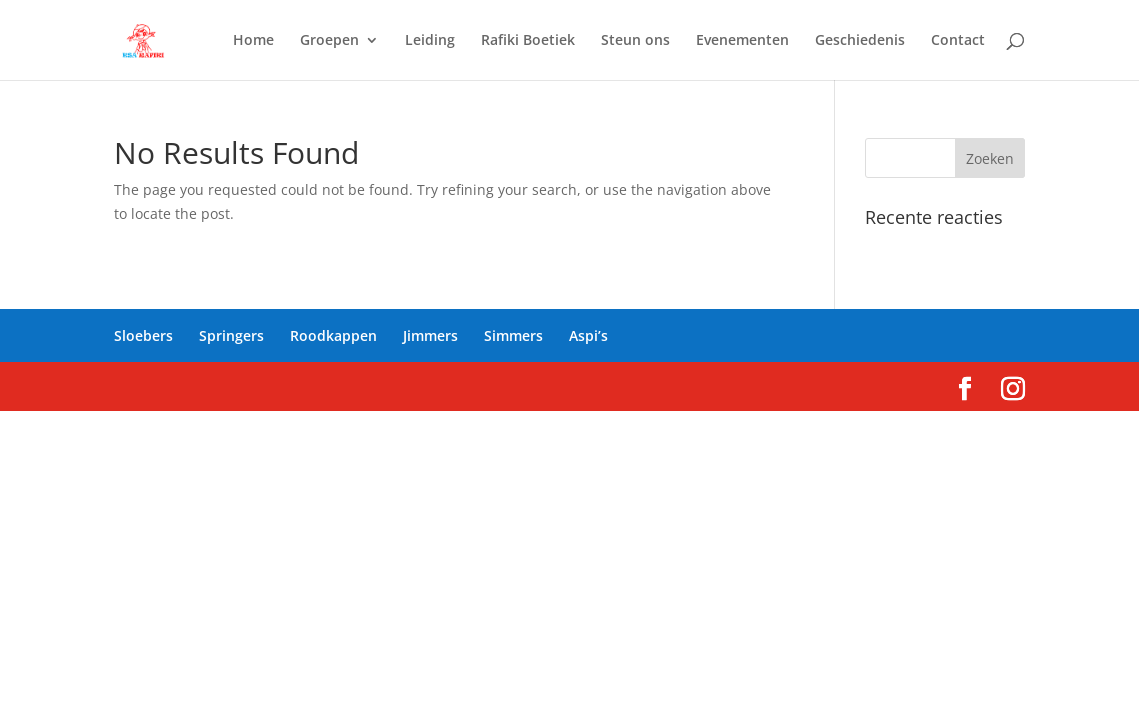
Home (253, 41)
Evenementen (742, 41)
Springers (231, 335)
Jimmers (430, 335)
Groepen (329, 41)
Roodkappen (333, 335)
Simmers (513, 335)
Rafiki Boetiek (528, 41)
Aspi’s (588, 335)
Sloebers (143, 335)
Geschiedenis (860, 41)
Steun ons (635, 41)
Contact (958, 41)
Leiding (430, 41)
